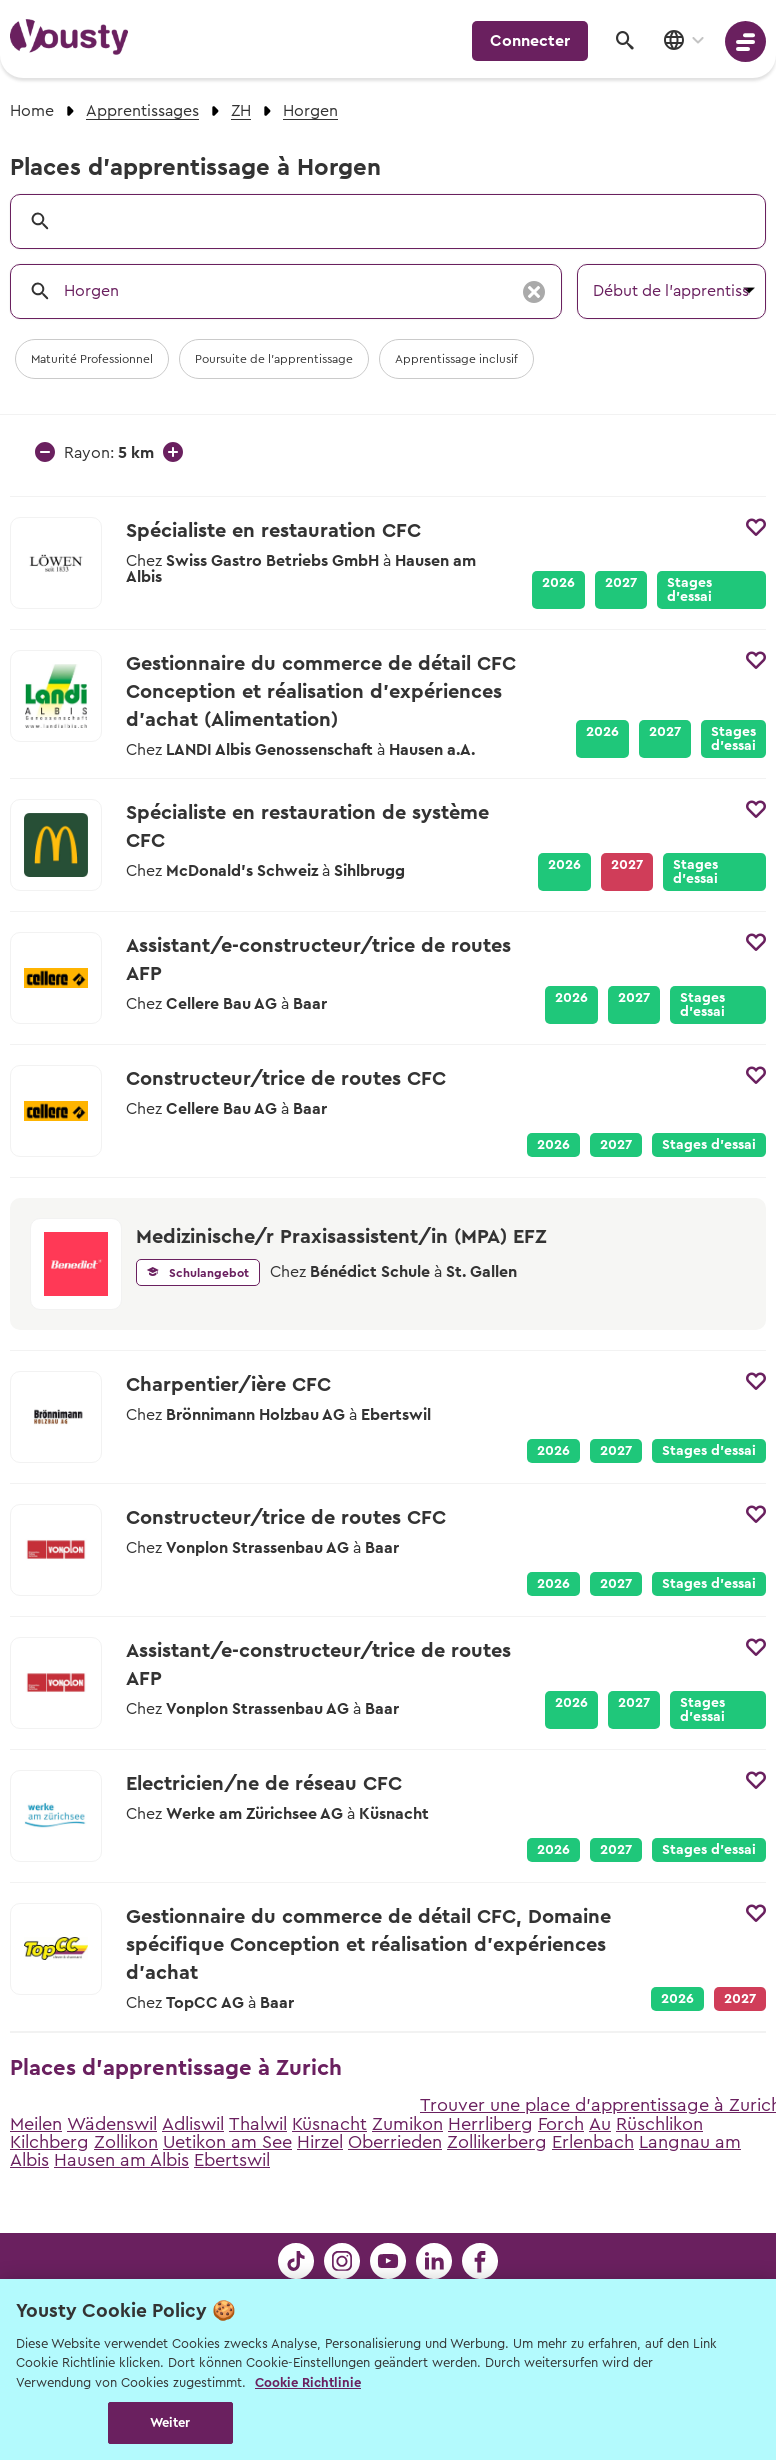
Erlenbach (593, 2142)
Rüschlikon (659, 2124)
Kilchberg (49, 2142)
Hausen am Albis (121, 2160)
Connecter (530, 41)
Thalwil (258, 2124)
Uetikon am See (227, 2142)
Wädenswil (112, 2124)
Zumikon (407, 2124)
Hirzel (320, 2142)
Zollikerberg (497, 2142)
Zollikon (126, 2142)
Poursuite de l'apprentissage (274, 359)
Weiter (170, 2422)
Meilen (36, 2124)
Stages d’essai (689, 590)
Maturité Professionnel (92, 359)
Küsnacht (329, 2124)
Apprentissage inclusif (456, 359)
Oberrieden (395, 2142)
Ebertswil (232, 2160)
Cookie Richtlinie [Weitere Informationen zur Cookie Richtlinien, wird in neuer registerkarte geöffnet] (308, 2382)
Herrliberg (490, 2124)
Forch (561, 2124)
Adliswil (193, 2124)
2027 (621, 583)
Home (32, 111)
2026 (558, 583)
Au (600, 2124)
